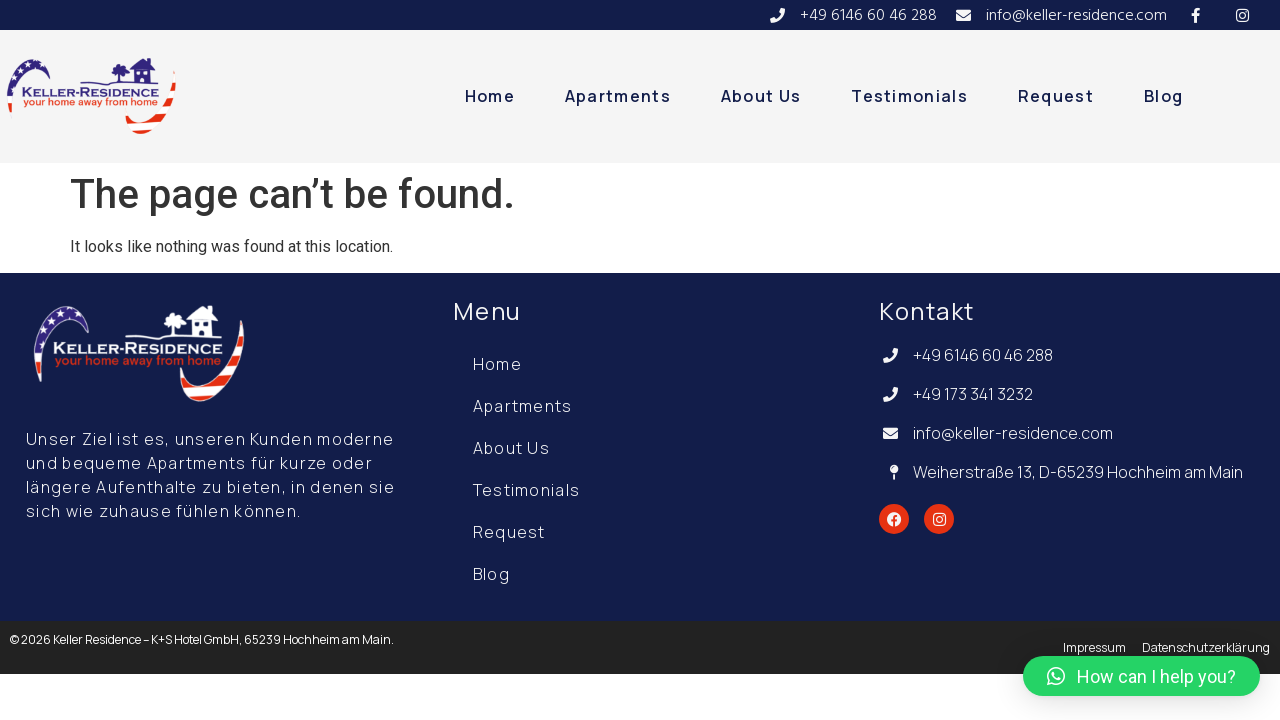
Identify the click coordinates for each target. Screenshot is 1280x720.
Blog (1163, 96)
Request (1056, 96)
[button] (1141, 676)
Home (490, 96)
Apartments (618, 96)
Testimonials (909, 96)
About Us (761, 96)
